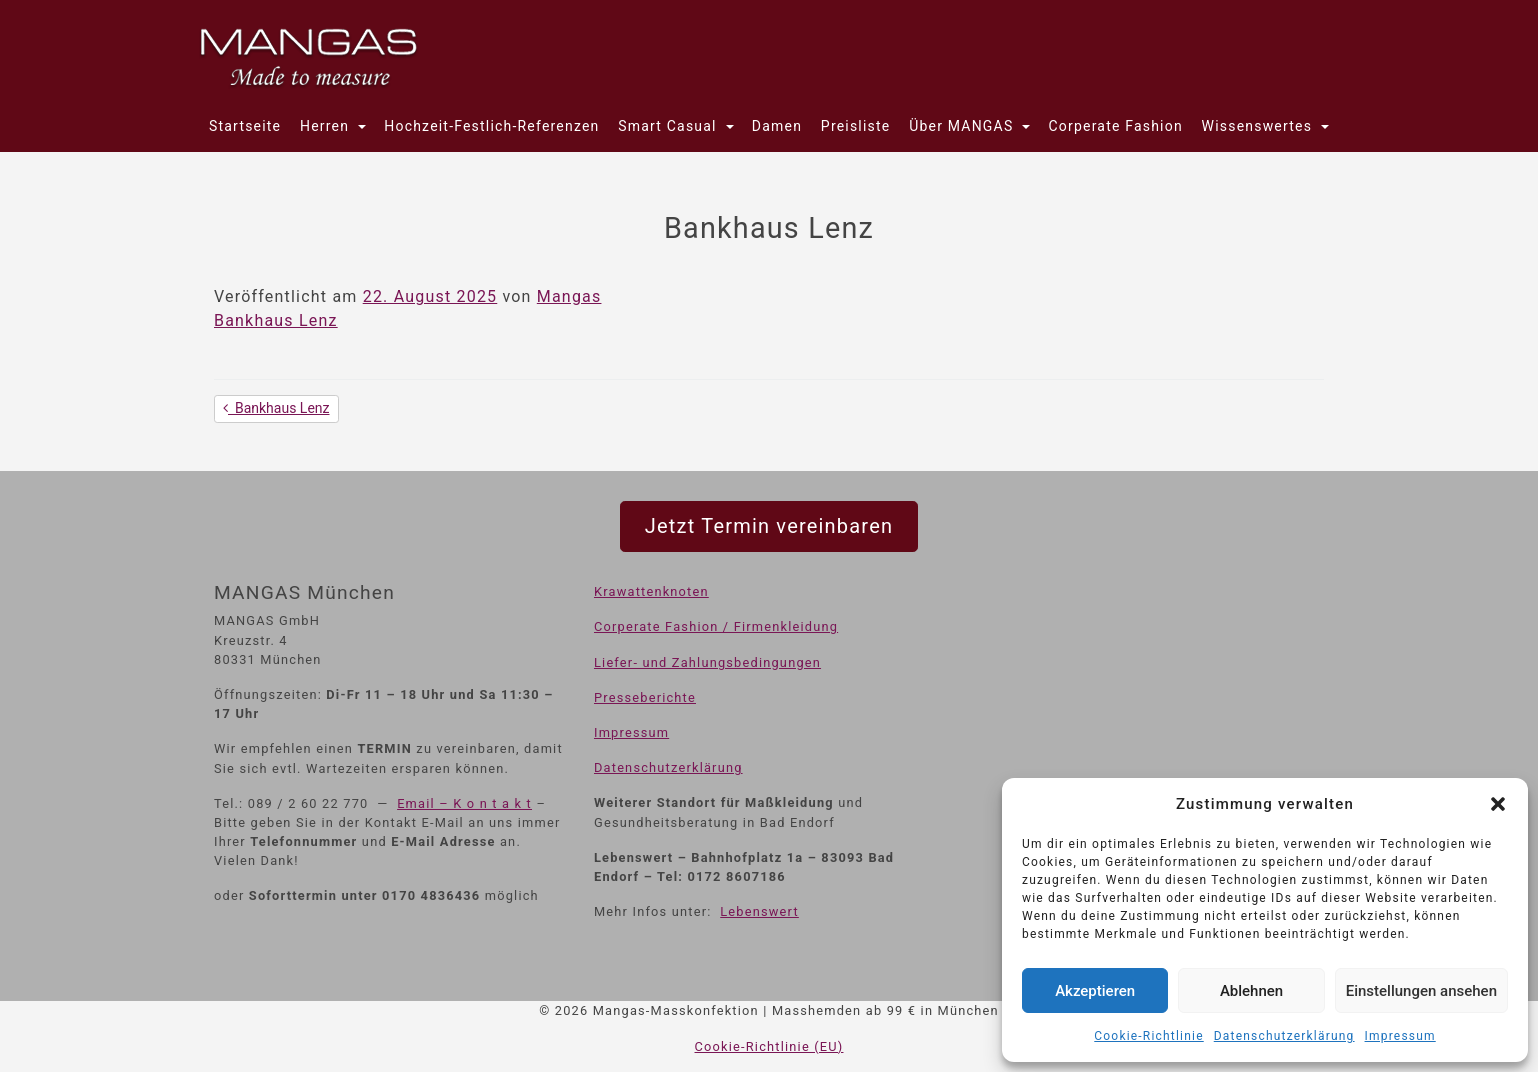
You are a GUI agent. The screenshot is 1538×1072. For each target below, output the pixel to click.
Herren (327, 126)
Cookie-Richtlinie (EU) (769, 1046)
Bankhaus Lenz (276, 320)
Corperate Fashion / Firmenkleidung (716, 626)
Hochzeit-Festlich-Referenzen (491, 126)
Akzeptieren (1095, 991)
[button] (1498, 804)
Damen (777, 126)
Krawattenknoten (651, 591)
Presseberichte (645, 697)
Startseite (245, 126)
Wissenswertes (1259, 126)
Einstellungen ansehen (1421, 991)
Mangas (569, 296)
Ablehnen (1251, 991)
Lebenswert (759, 911)
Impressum (1400, 1036)
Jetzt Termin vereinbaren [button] (769, 526)
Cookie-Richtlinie (1148, 1036)
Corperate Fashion (1116, 126)
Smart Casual (669, 126)
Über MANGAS (963, 126)
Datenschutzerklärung (1284, 1036)
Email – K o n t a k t (464, 803)
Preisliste (856, 126)
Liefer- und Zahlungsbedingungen (707, 662)
